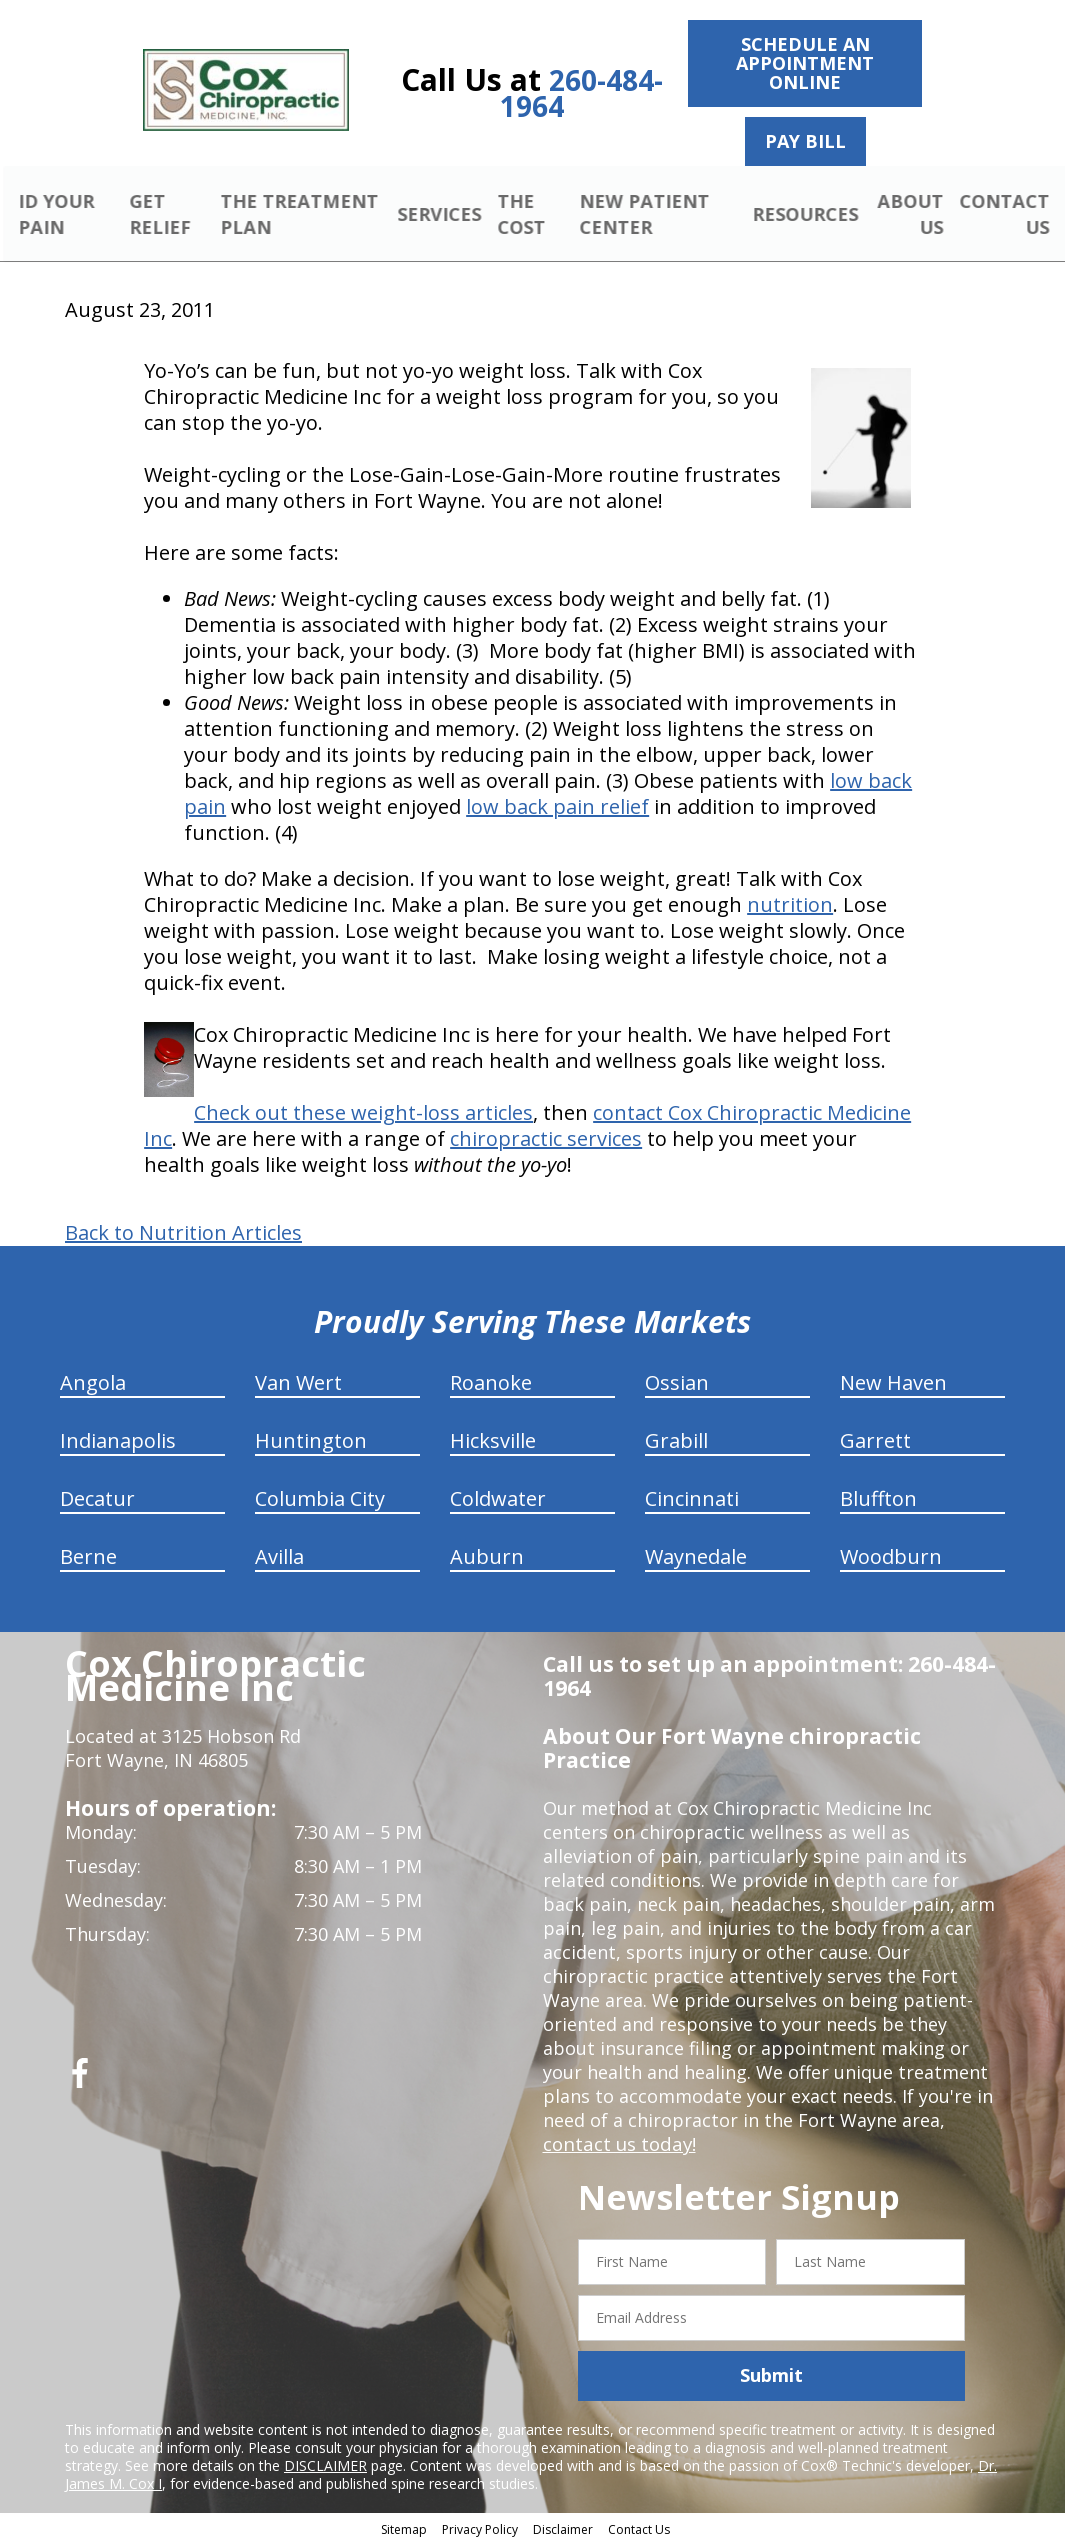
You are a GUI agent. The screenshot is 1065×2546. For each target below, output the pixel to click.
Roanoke (491, 1385)
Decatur (97, 1501)
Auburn (487, 1559)
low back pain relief (557, 809)
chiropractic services (546, 1141)
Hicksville (493, 1443)
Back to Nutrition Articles (183, 1236)
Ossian (677, 1385)
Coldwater (498, 1501)
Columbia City (320, 1501)
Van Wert (298, 1385)
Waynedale (696, 1559)
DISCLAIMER (325, 2467)
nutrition (790, 907)
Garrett (875, 1443)
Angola (93, 1385)
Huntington (311, 1443)
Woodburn (891, 1559)
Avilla (279, 1559)
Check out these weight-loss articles (363, 1115)
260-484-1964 (582, 92)
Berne (88, 1559)
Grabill (676, 1443)
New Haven (893, 1385)
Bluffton (878, 1501)
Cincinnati (692, 1501)
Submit (771, 2378)
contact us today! (617, 2147)
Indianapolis (118, 1443)
